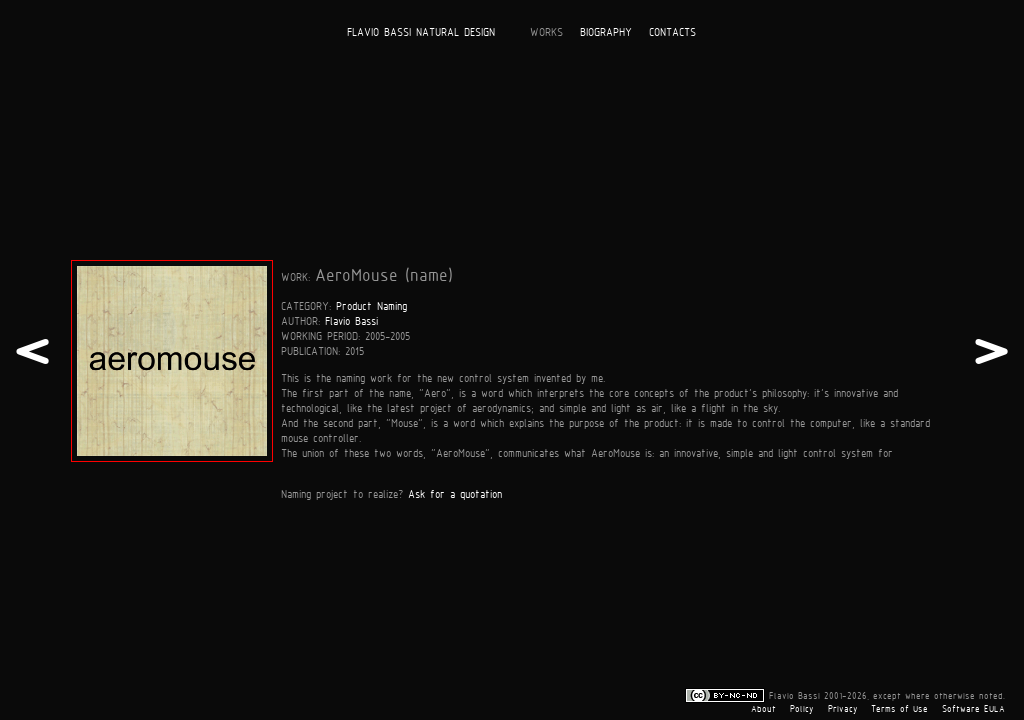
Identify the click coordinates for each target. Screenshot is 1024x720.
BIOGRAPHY (606, 31)
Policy (802, 709)
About (763, 709)
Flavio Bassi (351, 320)
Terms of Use (899, 709)
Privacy (843, 709)
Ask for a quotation (455, 493)
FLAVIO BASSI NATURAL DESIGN (421, 31)
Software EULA (973, 709)
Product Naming (371, 305)
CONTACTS (672, 31)
